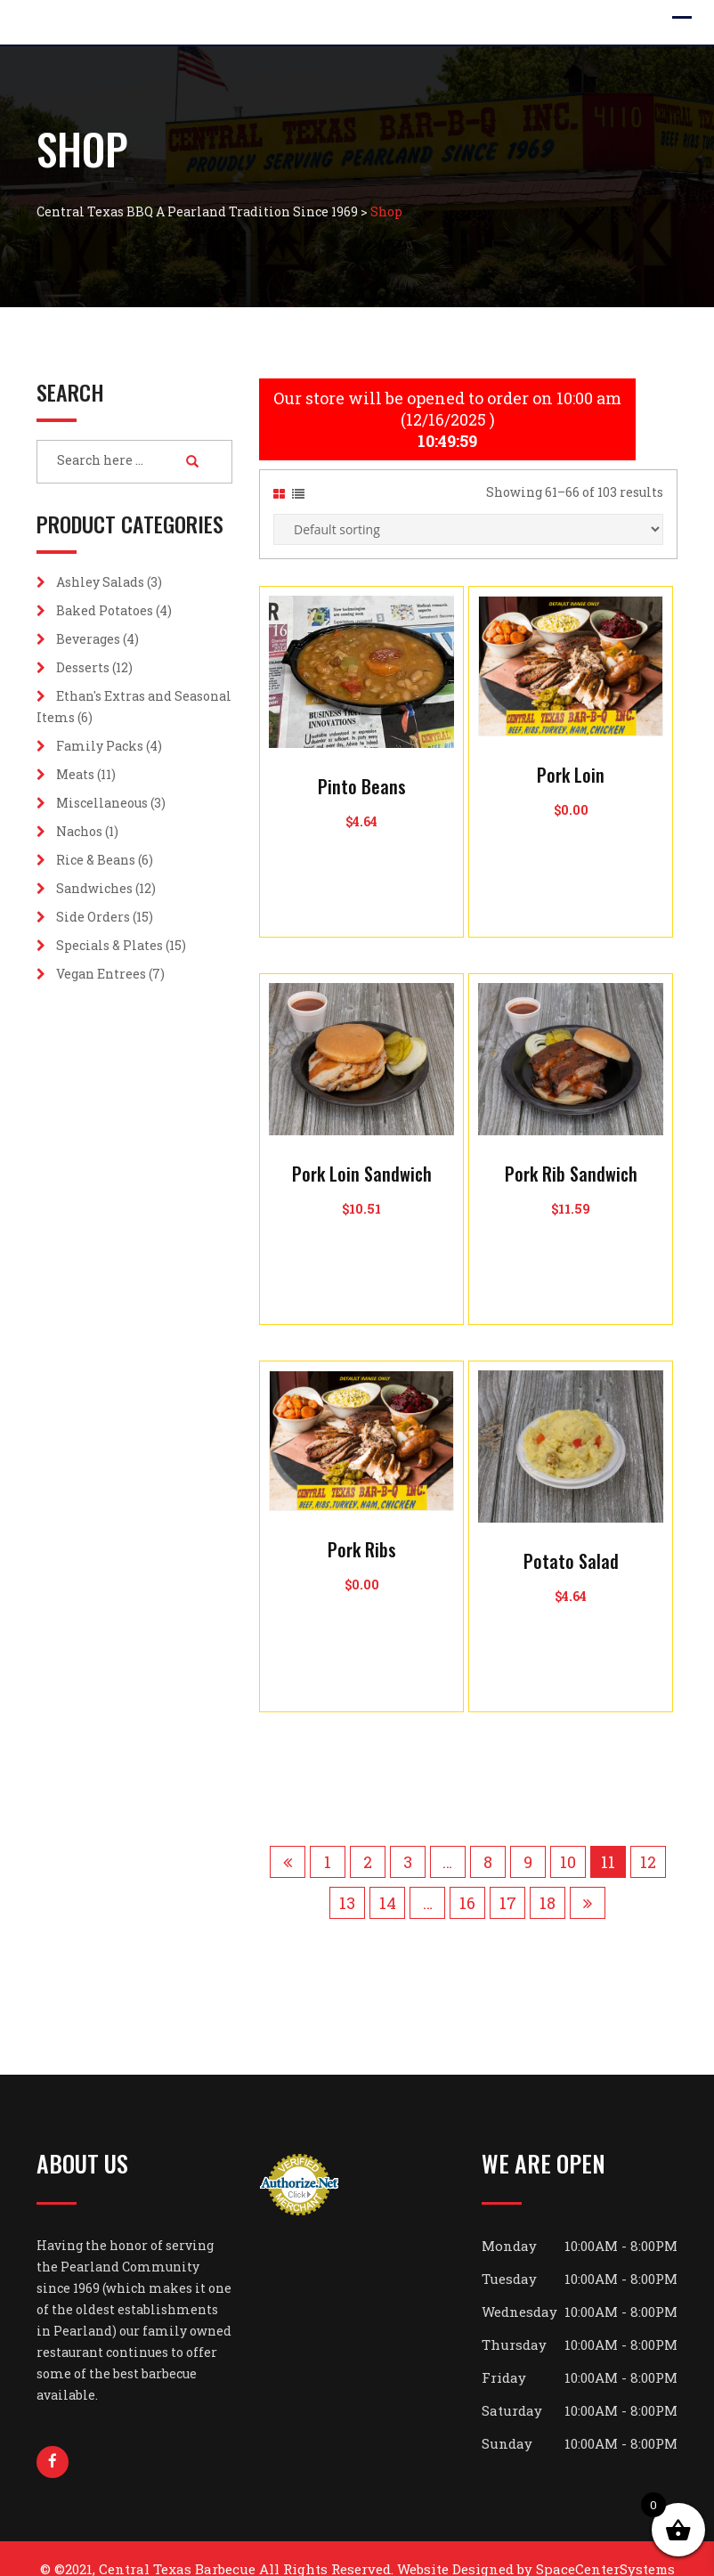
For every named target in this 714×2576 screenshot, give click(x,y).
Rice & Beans (95, 859)
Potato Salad (571, 1539)
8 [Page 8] (487, 1840)
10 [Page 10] (568, 1840)
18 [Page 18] (548, 1881)
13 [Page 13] (347, 1881)
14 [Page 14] (387, 1881)
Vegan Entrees (101, 973)
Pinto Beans (362, 765)
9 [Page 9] (527, 1840)
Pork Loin (570, 753)
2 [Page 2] (367, 1840)
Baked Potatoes (104, 610)
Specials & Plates (109, 945)
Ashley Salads (100, 581)
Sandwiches (94, 888)
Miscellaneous (102, 802)
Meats (75, 774)
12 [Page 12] (648, 1840)
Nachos (79, 831)
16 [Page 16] (467, 1881)
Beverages (88, 638)
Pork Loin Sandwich (362, 1152)
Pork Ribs (362, 1528)
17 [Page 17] (507, 1881)
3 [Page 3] (407, 1840)
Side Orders (93, 916)
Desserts (83, 667)
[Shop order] (468, 508)
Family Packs (99, 745)
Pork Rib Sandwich (571, 1152)
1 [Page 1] (327, 1840)
